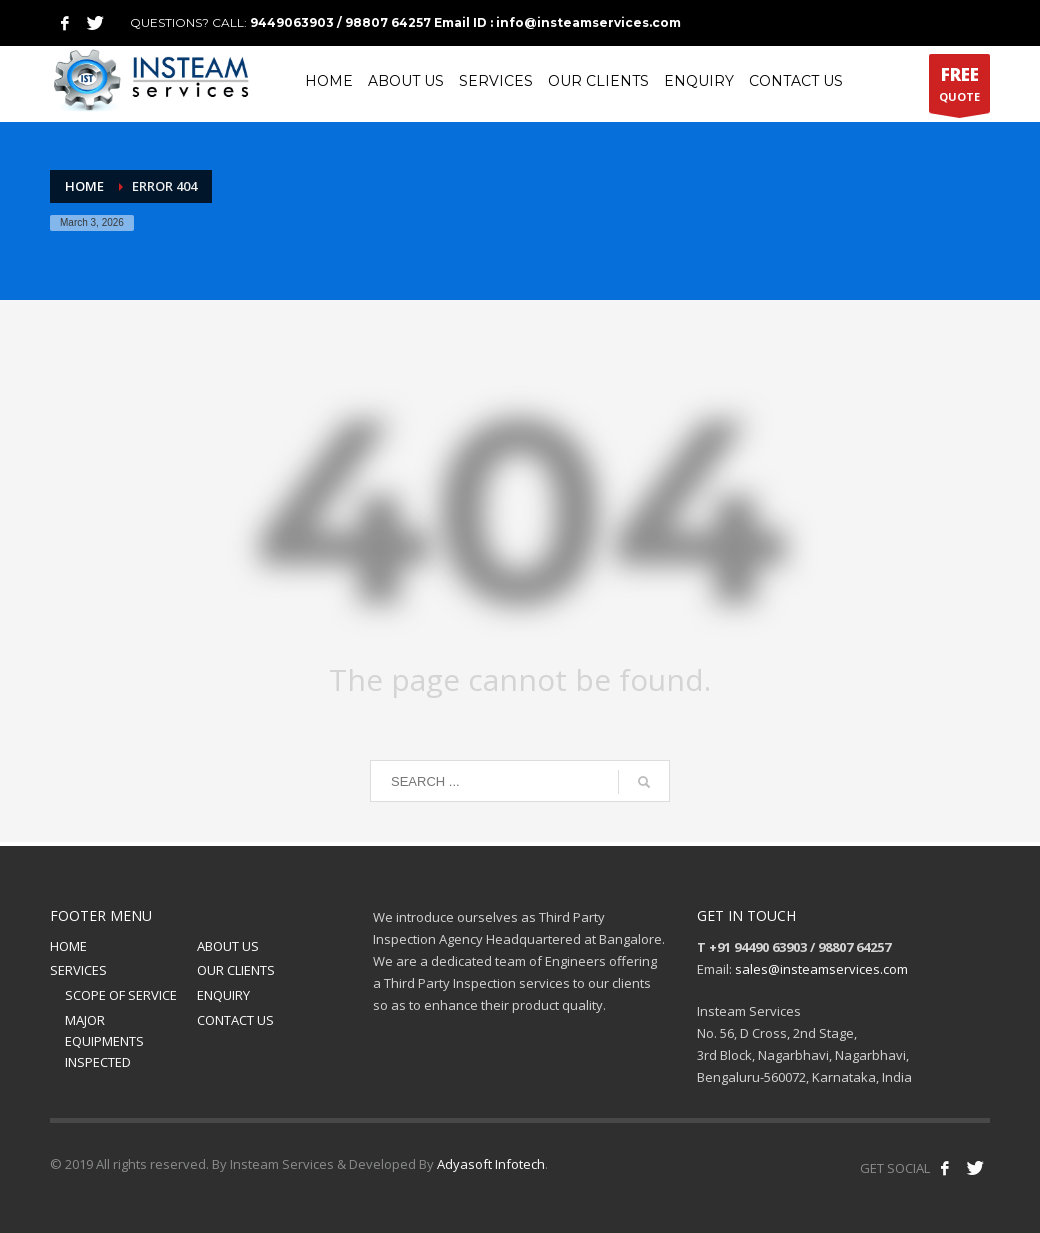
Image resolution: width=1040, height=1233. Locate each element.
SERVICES (78, 970)
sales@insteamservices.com (821, 969)
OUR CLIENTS (236, 970)
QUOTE (959, 88)
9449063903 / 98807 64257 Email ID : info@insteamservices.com (465, 22)
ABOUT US (228, 946)
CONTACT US (235, 1020)
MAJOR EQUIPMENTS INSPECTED (104, 1041)
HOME (68, 946)
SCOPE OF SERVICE (121, 995)
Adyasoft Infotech (491, 1164)
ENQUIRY (223, 995)
